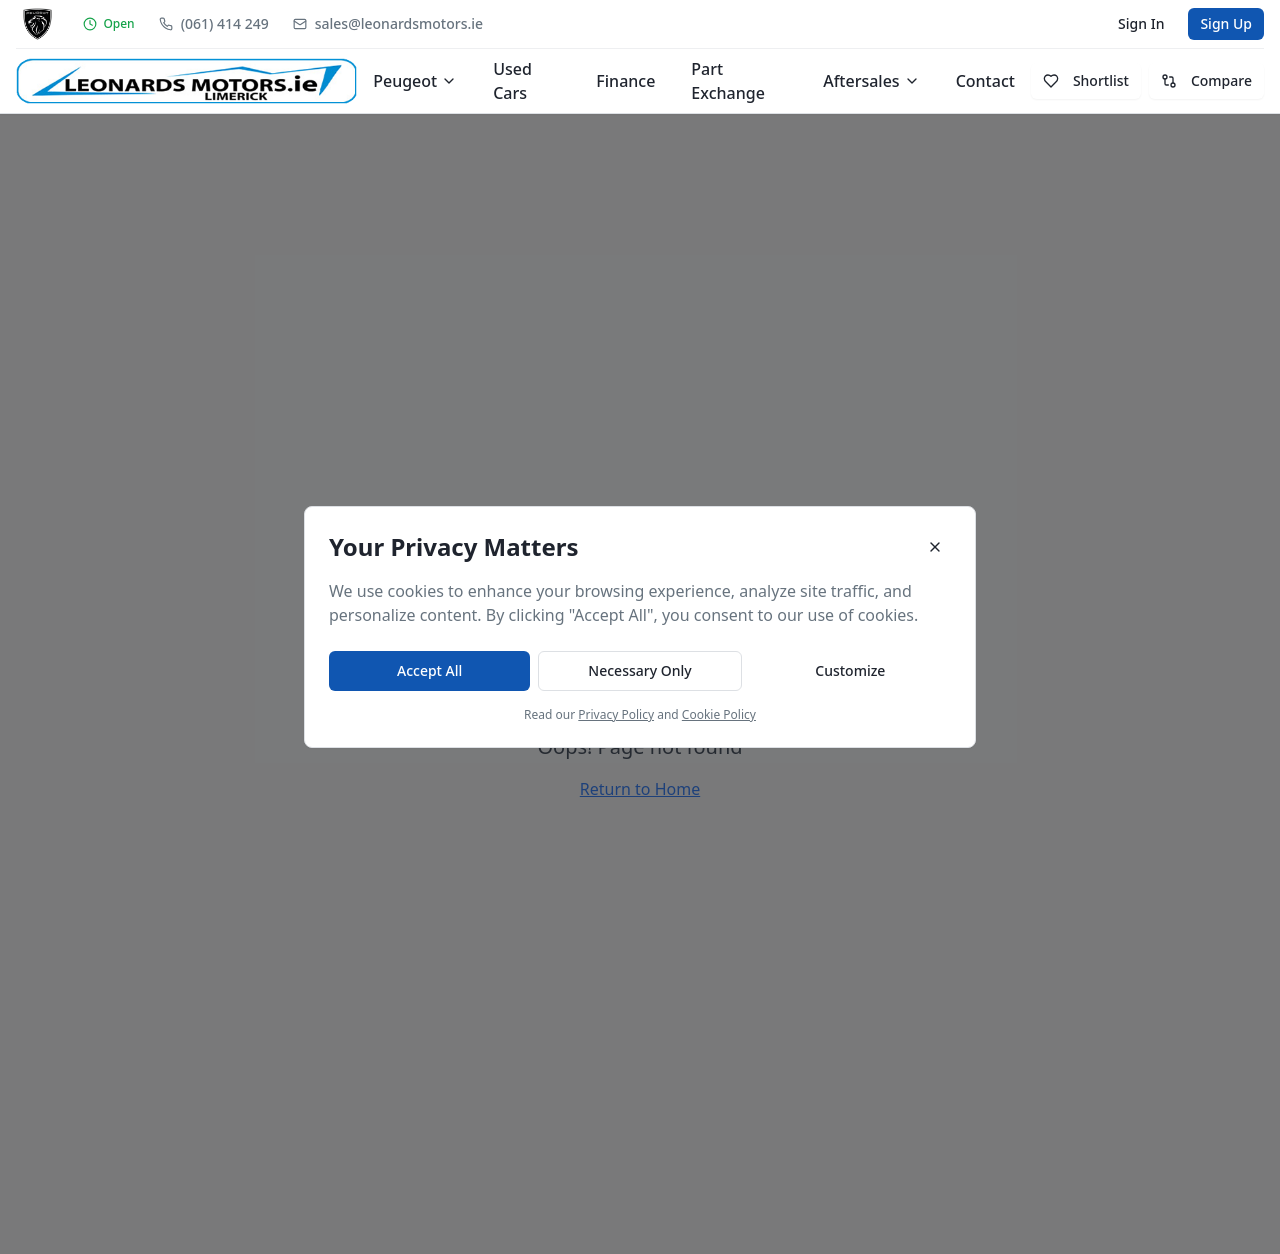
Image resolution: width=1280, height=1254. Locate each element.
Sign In (1141, 23)
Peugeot (415, 81)
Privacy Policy (616, 714)
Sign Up (1226, 23)
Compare (1206, 80)
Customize (850, 670)
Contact (985, 81)
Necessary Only (639, 670)
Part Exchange (727, 81)
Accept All (429, 670)
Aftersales (871, 81)
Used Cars (512, 81)
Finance (625, 81)
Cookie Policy (719, 714)
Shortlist (1086, 80)
